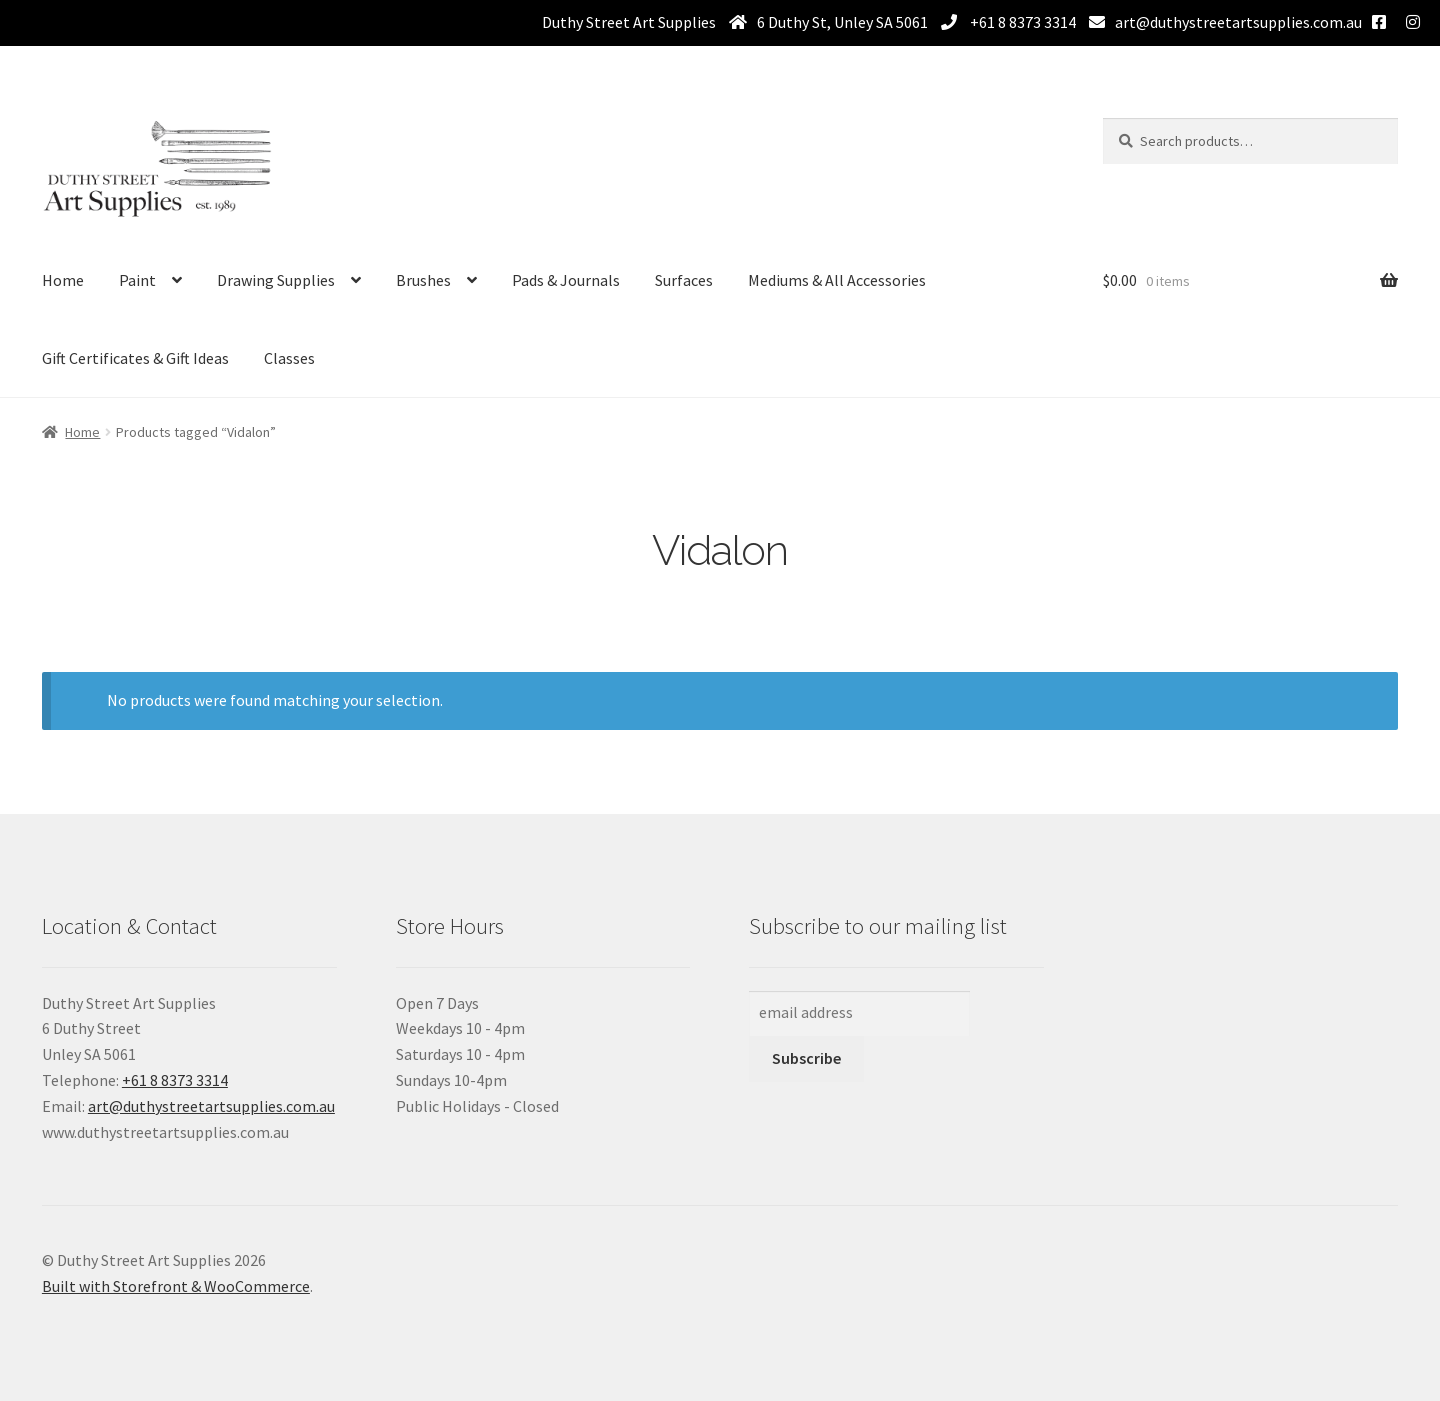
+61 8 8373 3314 (1021, 22)
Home (63, 280)
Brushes (423, 280)
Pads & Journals (566, 280)
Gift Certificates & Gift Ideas (135, 358)
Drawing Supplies (276, 280)
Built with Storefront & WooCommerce (176, 1286)
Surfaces (684, 280)
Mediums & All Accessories (837, 280)
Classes (289, 358)
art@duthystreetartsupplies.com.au (1238, 22)
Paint (137, 280)
